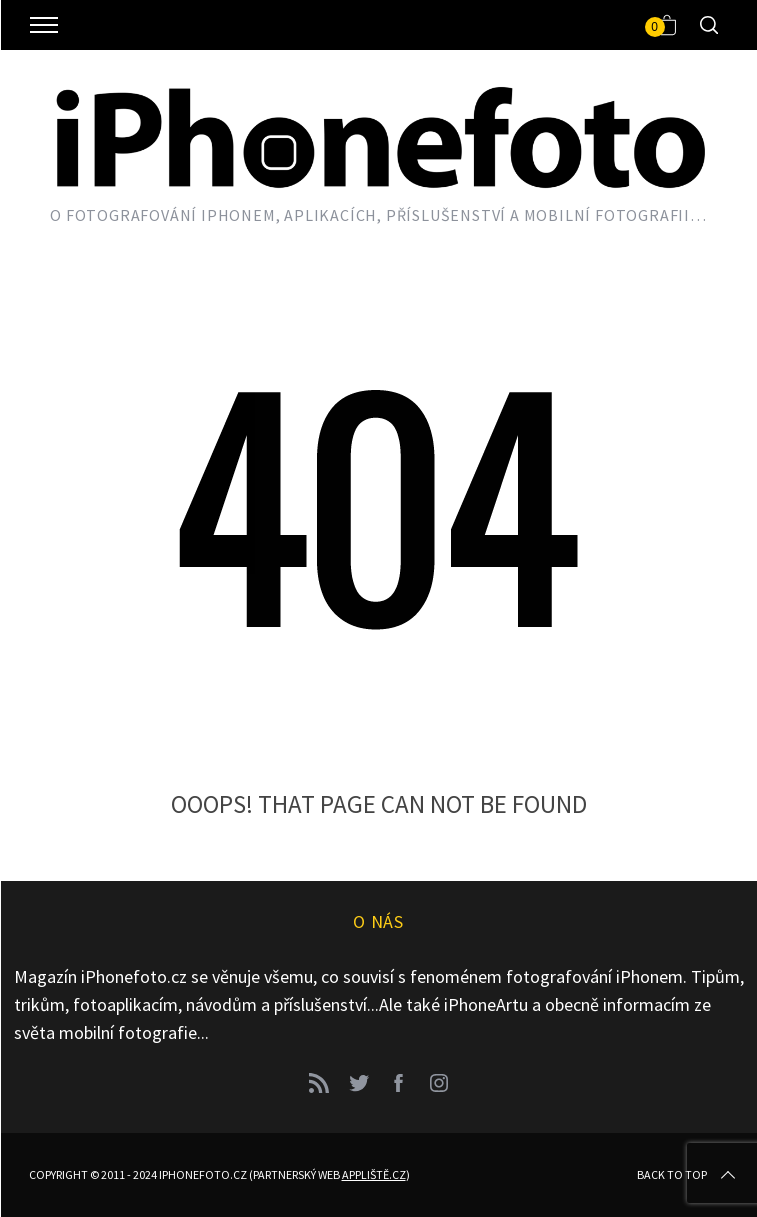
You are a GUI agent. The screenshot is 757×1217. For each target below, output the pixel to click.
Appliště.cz (374, 1174)
